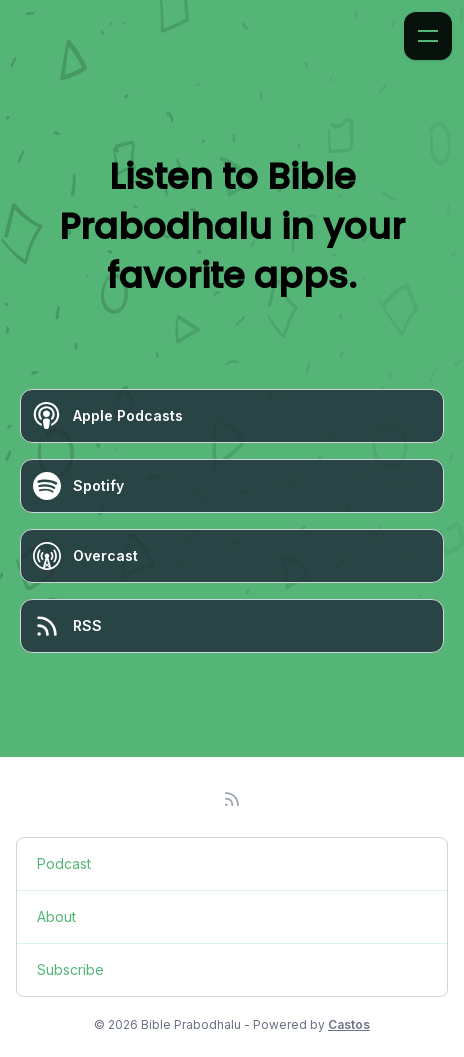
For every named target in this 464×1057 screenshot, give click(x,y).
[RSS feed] (232, 799)
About (56, 916)
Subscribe (70, 969)
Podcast (64, 863)
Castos (349, 1024)
